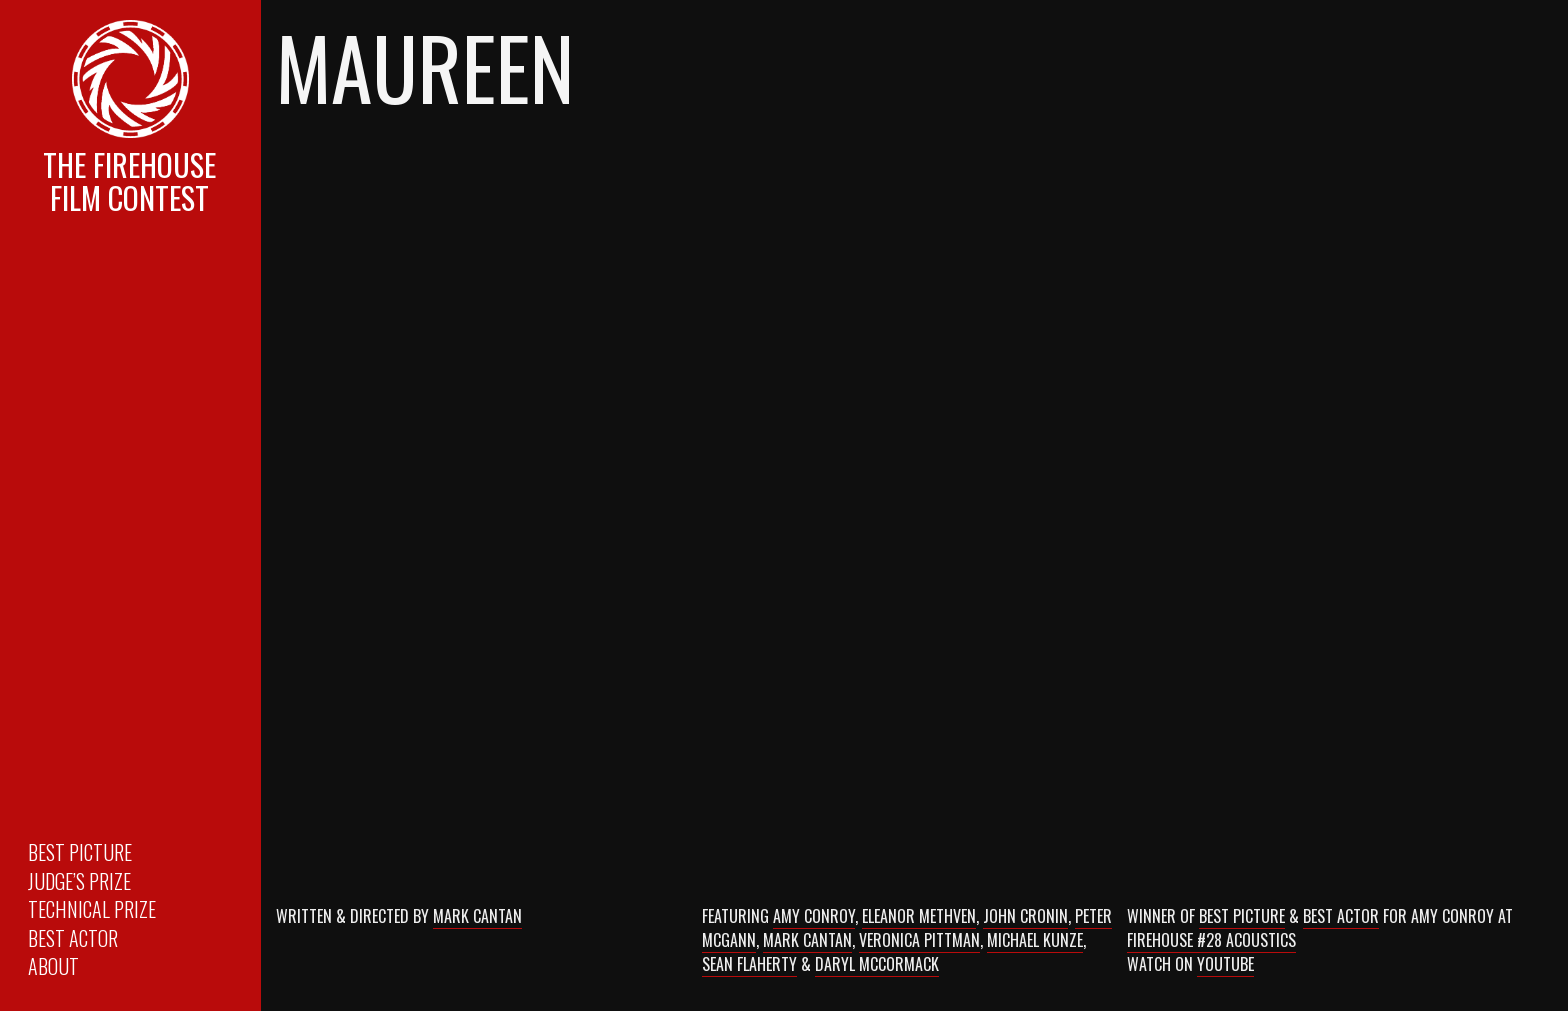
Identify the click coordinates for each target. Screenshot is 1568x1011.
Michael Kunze (1035, 940)
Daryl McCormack (877, 964)
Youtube (1225, 964)
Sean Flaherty (749, 964)
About (53, 966)
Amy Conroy (814, 916)
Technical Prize (92, 909)
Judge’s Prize (79, 881)
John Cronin (1025, 916)
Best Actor (73, 938)
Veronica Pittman (919, 940)
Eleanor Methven (919, 916)
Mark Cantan (477, 916)
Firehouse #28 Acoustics (1211, 940)
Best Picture (80, 852)
